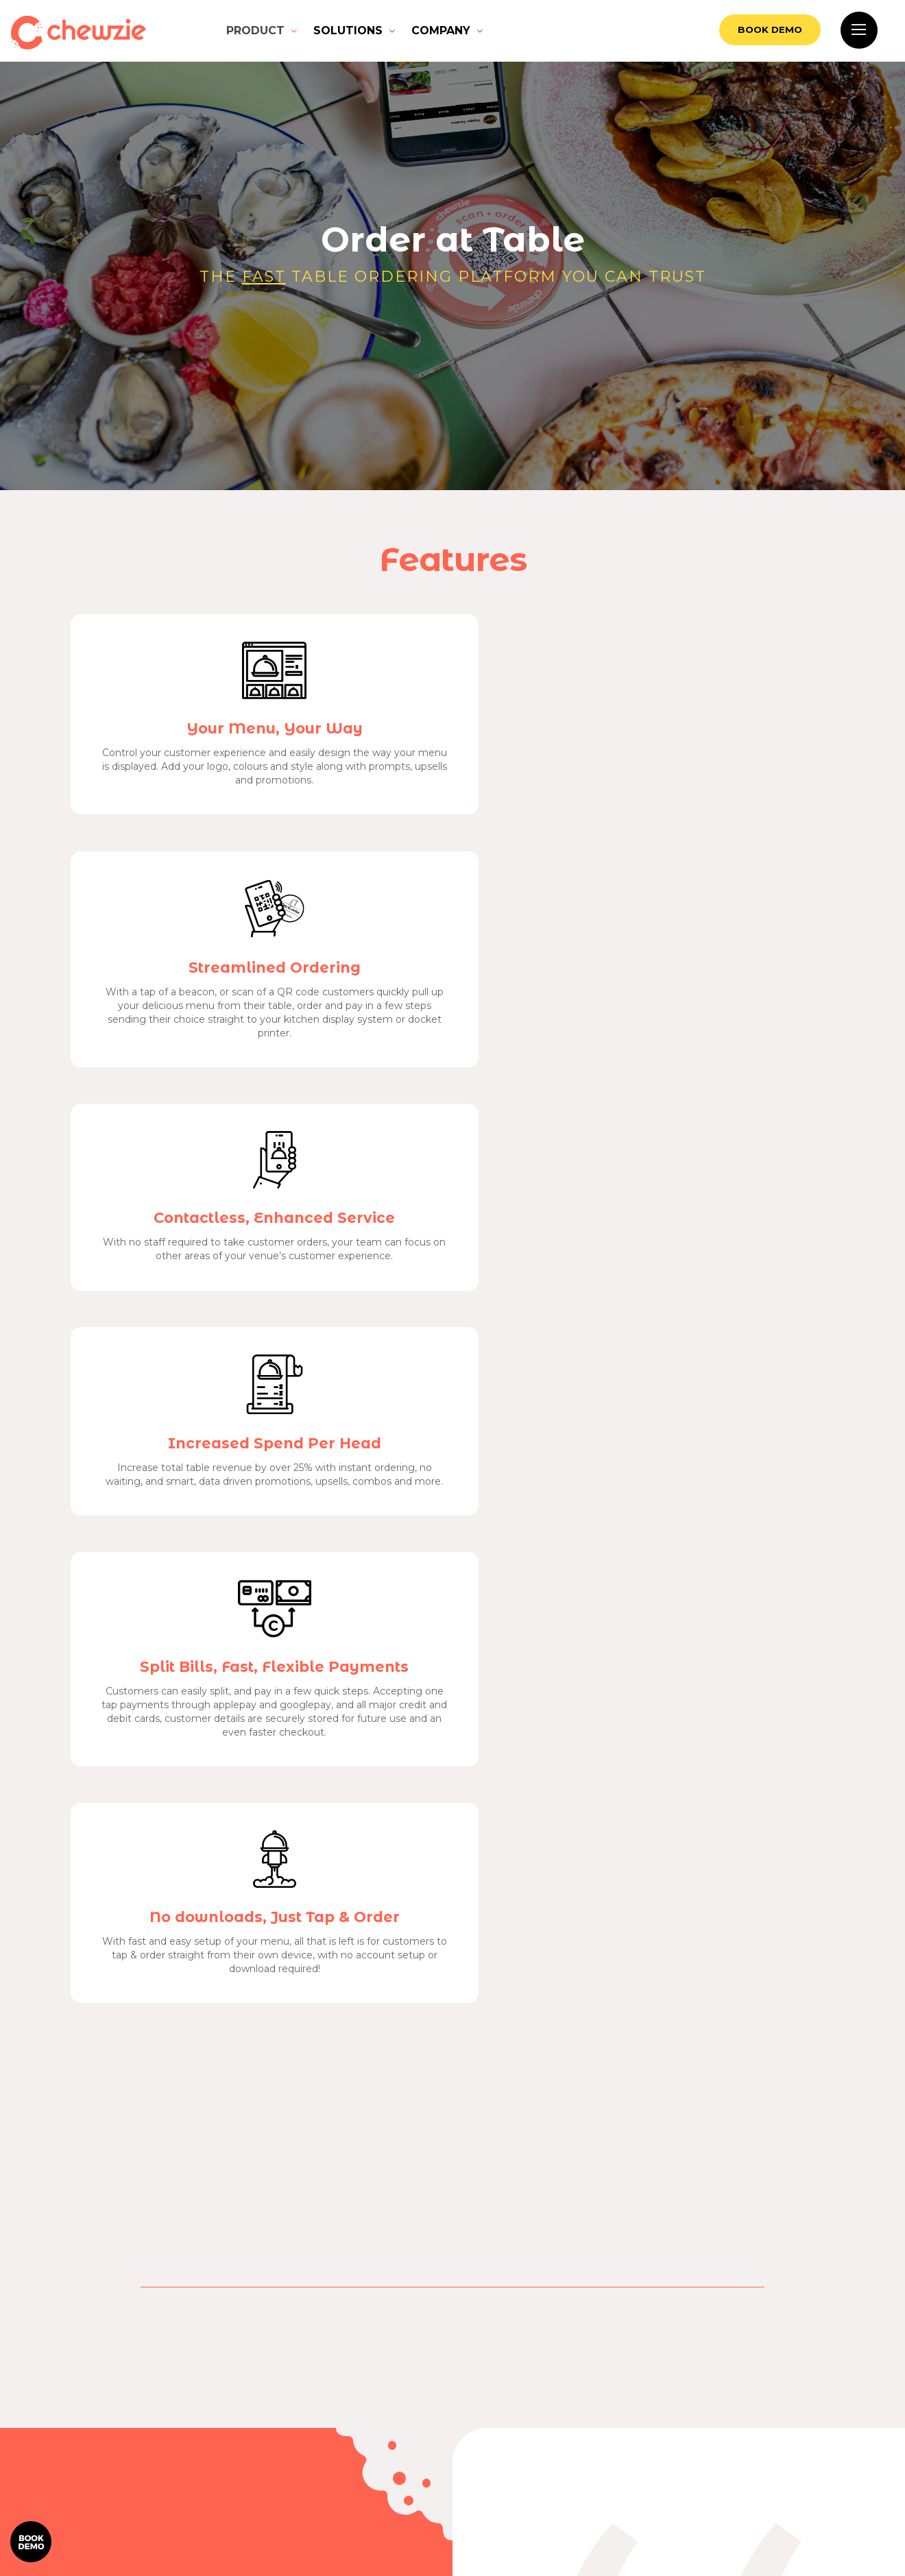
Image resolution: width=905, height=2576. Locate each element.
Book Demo (739, 31)
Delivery (679, 2471)
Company (440, 30)
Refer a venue (818, 2498)
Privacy (502, 2460)
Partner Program (680, 2498)
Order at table (680, 2416)
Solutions (348, 30)
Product (255, 30)
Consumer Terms (427, 2460)
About (817, 2471)
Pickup (680, 2444)
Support (818, 2444)
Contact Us (818, 2416)
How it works (680, 2389)
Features (818, 2389)
